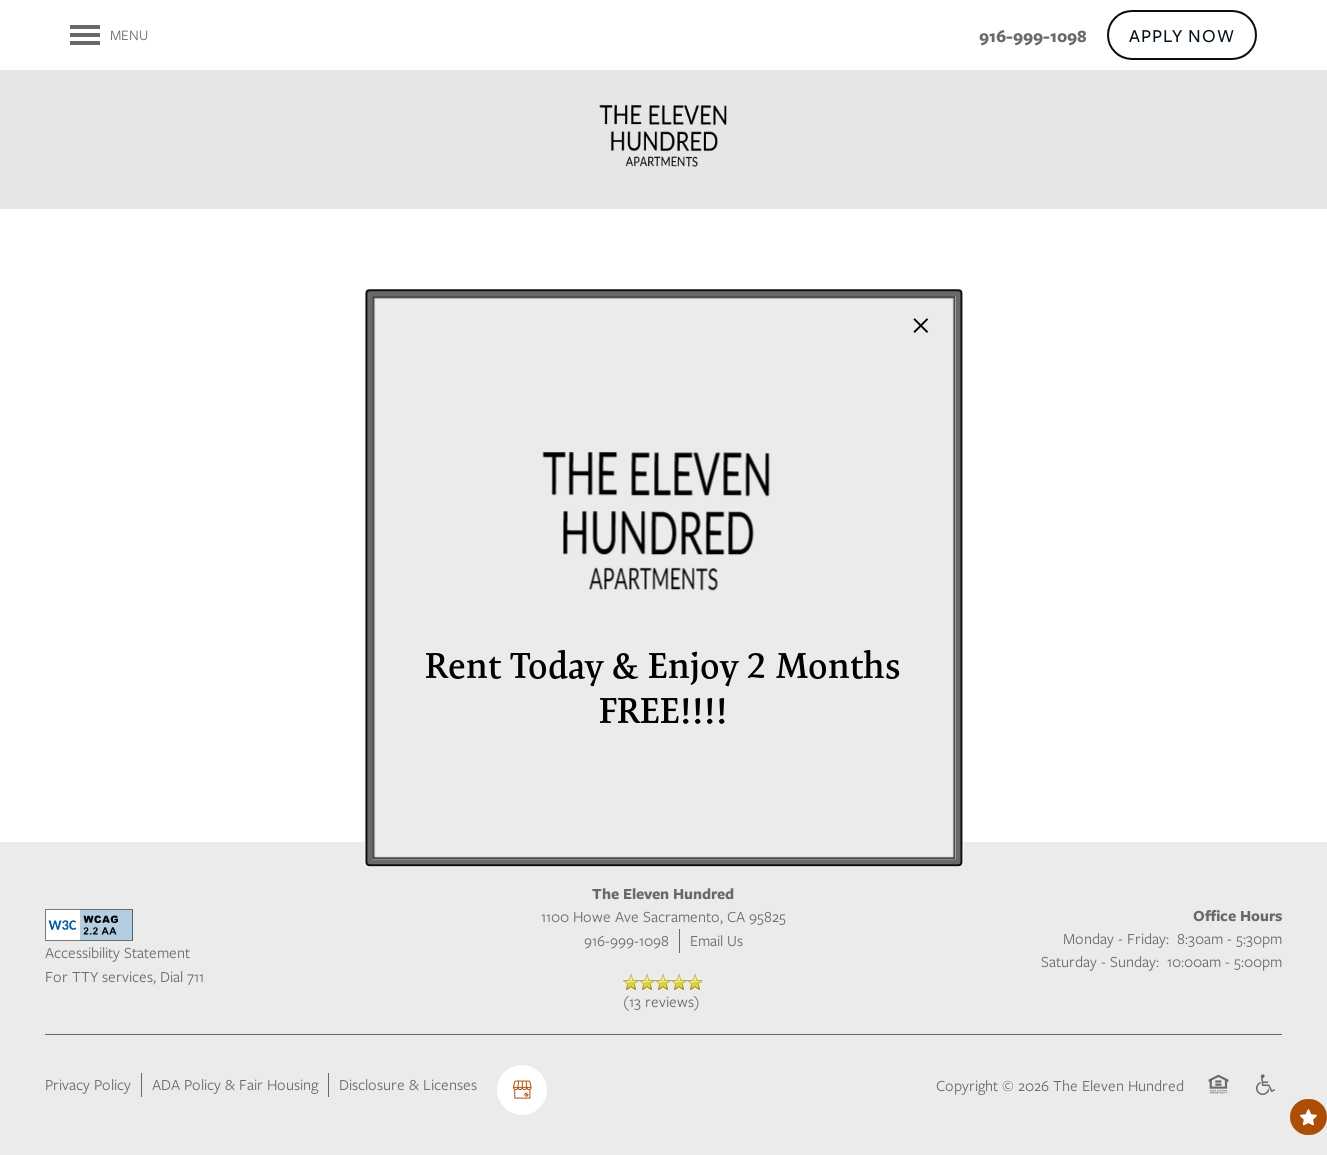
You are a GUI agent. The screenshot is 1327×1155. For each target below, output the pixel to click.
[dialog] (663, 578)
